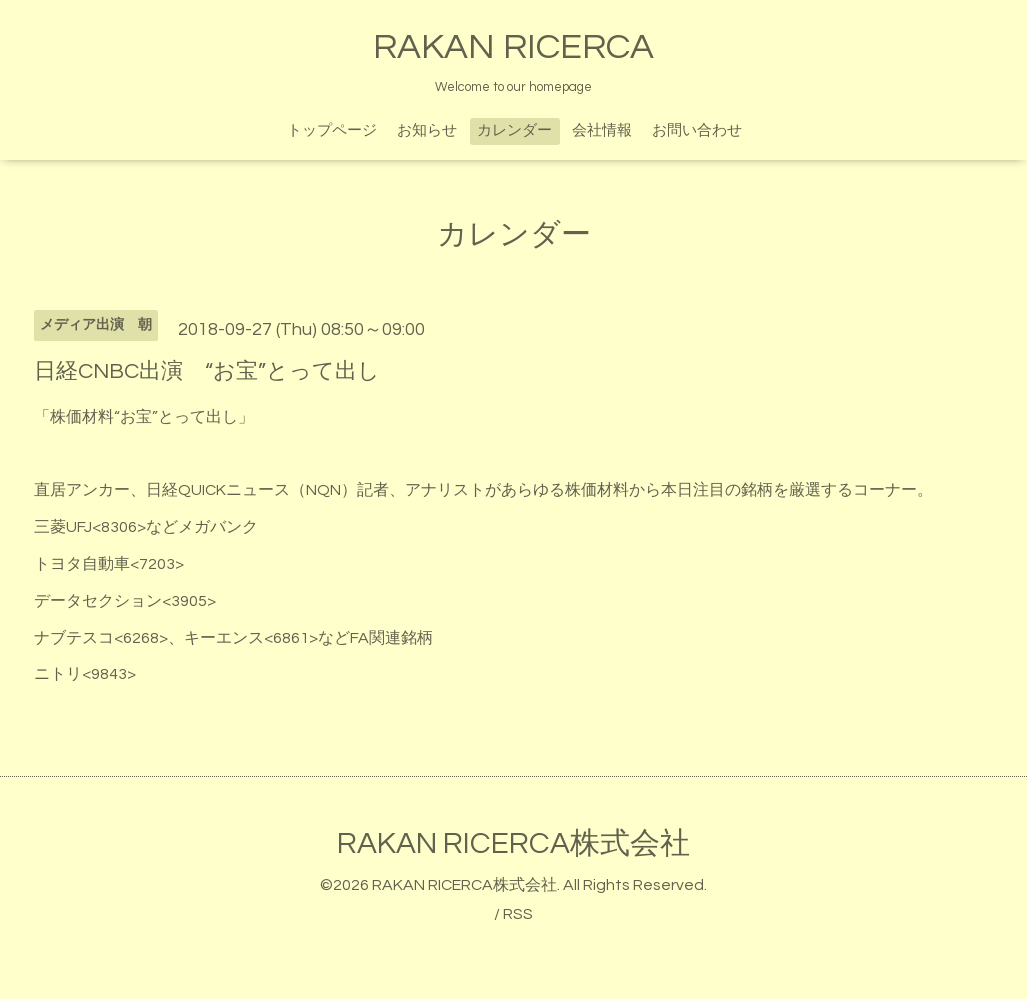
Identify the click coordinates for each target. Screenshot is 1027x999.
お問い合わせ (697, 130)
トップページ (332, 130)
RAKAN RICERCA (513, 47)
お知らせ (427, 130)
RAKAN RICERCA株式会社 (513, 843)
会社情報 (602, 130)
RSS (518, 914)
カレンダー (514, 130)
